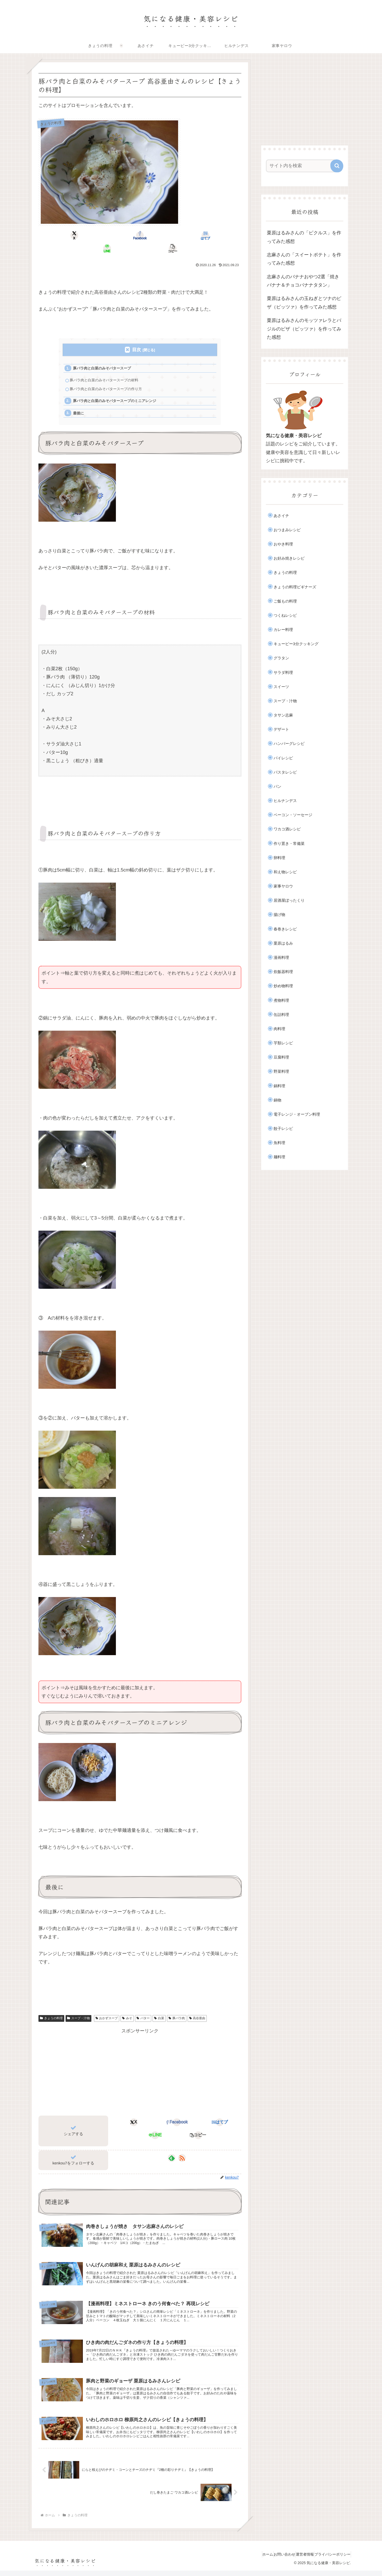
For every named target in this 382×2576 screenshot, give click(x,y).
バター (143, 2010)
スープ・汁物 (78, 2010)
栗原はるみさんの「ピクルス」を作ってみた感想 (304, 237)
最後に (79, 404)
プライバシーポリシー (330, 2560)
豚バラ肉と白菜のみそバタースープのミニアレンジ (118, 391)
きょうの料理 (51, 2010)
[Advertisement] (139, 2063)
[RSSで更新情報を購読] (182, 2150)
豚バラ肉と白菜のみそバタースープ (105, 356)
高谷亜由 (197, 2010)
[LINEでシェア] (174, 235)
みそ (127, 2010)
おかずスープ (106, 2010)
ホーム (250, 2560)
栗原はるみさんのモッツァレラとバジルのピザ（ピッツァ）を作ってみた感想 (304, 329)
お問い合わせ (272, 2560)
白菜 (159, 2010)
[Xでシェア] (71, 235)
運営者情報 (298, 2560)
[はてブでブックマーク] (140, 235)
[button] (208, 235)
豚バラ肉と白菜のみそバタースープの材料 (107, 369)
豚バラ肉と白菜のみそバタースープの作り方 (109, 378)
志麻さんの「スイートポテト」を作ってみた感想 (304, 259)
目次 (136, 336)
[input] (301, 165)
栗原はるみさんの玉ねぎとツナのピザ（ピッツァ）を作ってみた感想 (304, 302)
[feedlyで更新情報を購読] (172, 2150)
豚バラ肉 (177, 2010)
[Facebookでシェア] (106, 235)
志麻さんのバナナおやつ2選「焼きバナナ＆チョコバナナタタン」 (303, 281)
